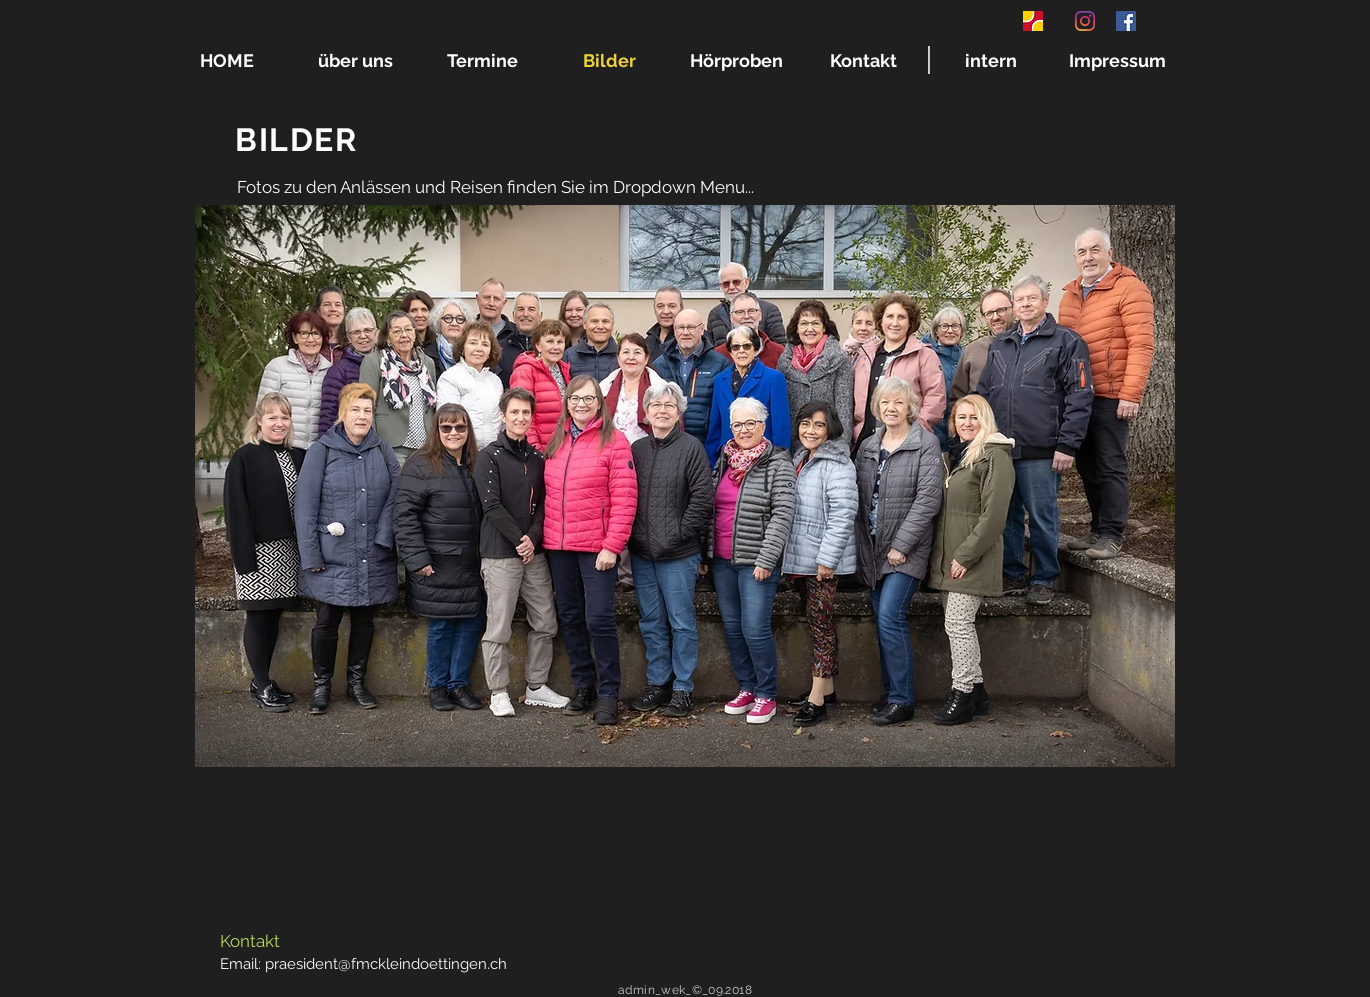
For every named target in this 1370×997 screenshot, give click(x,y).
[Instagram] (1085, 21)
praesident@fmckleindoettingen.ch (386, 964)
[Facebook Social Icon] (1126, 21)
